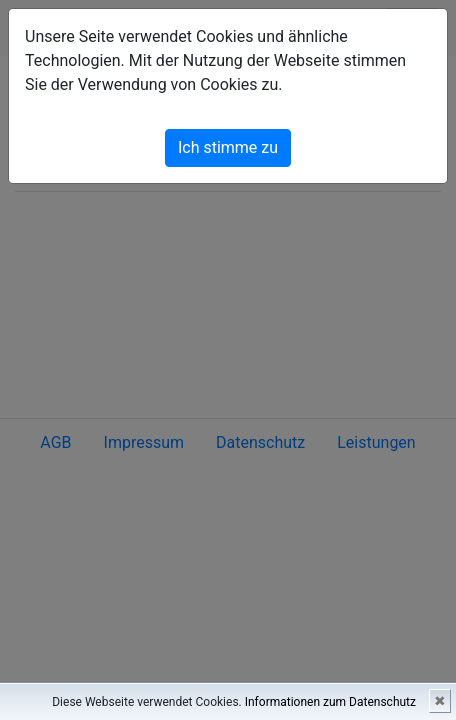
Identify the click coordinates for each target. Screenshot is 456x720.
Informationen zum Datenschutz (330, 702)
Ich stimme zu (228, 147)
